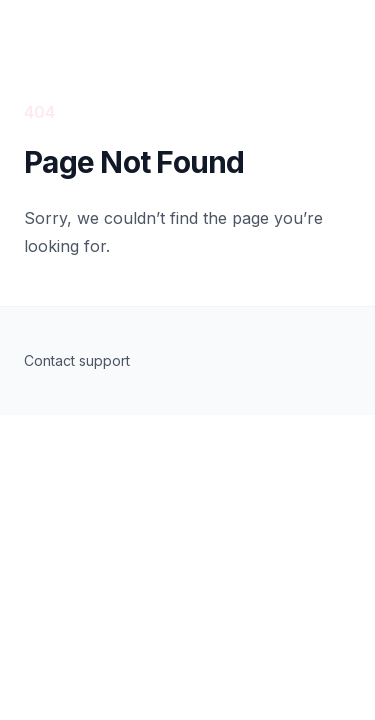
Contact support (77, 360)
